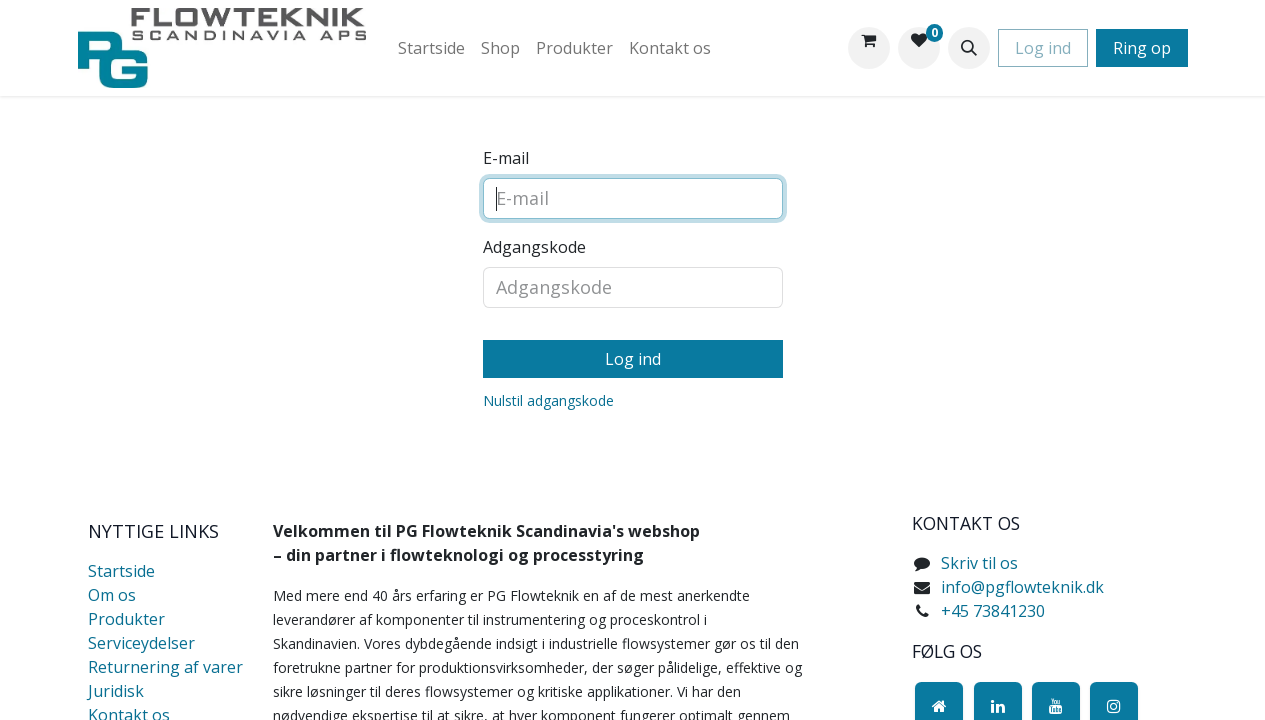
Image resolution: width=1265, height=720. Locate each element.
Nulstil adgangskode (548, 400)
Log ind (1043, 48)
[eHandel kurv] (869, 48)
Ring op (1142, 48)
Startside (121, 571)
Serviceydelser (141, 643)
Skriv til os (979, 563)
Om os (112, 595)
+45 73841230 (993, 611)
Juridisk (116, 691)
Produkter (126, 619)
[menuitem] (431, 48)
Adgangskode (534, 247)
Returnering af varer (165, 667)
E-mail (506, 158)
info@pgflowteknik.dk (1022, 587)
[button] (969, 48)
